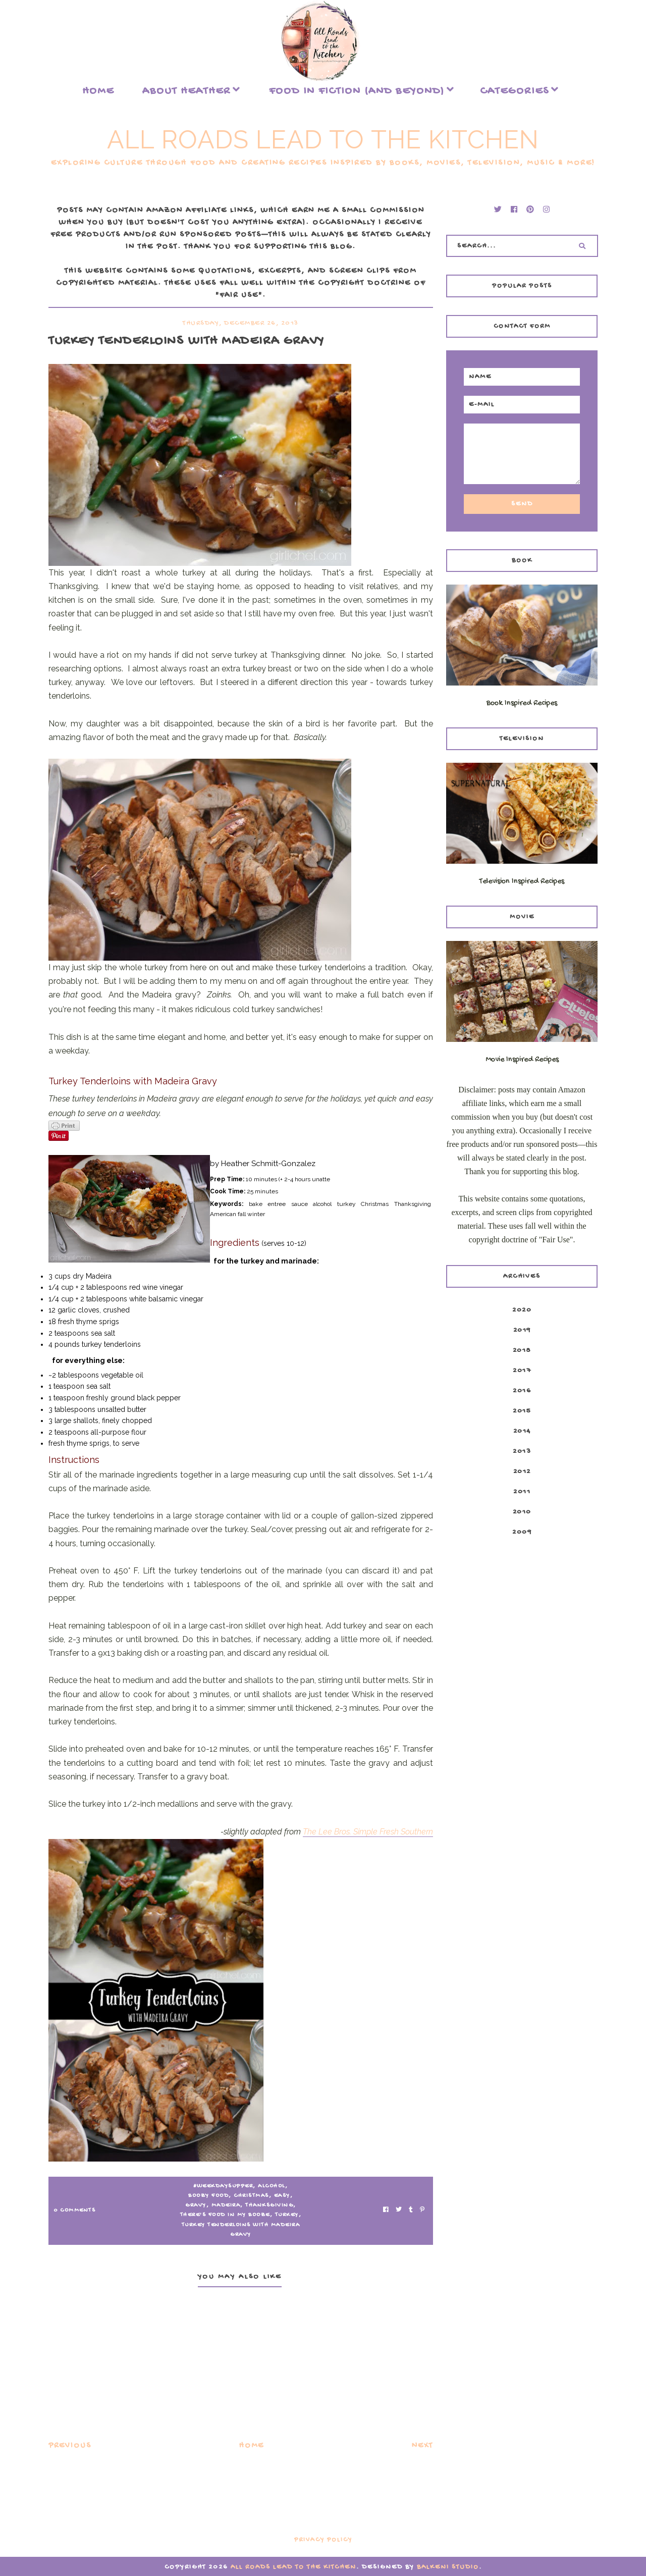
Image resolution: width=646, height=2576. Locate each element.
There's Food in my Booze (225, 2215)
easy (282, 2195)
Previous (69, 2446)
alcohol (271, 2186)
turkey (287, 2215)
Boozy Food (208, 2195)
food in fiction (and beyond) (357, 91)
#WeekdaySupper (223, 2186)
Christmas (251, 2195)
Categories (514, 91)
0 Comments (74, 2210)
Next (422, 2446)
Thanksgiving (269, 2205)
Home (98, 91)
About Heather (186, 91)
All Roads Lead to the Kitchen (323, 139)
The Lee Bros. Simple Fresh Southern (368, 1831)
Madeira (226, 2205)
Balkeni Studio (448, 2567)
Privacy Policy (323, 2540)
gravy (195, 2205)
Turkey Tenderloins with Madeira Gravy (241, 2230)
